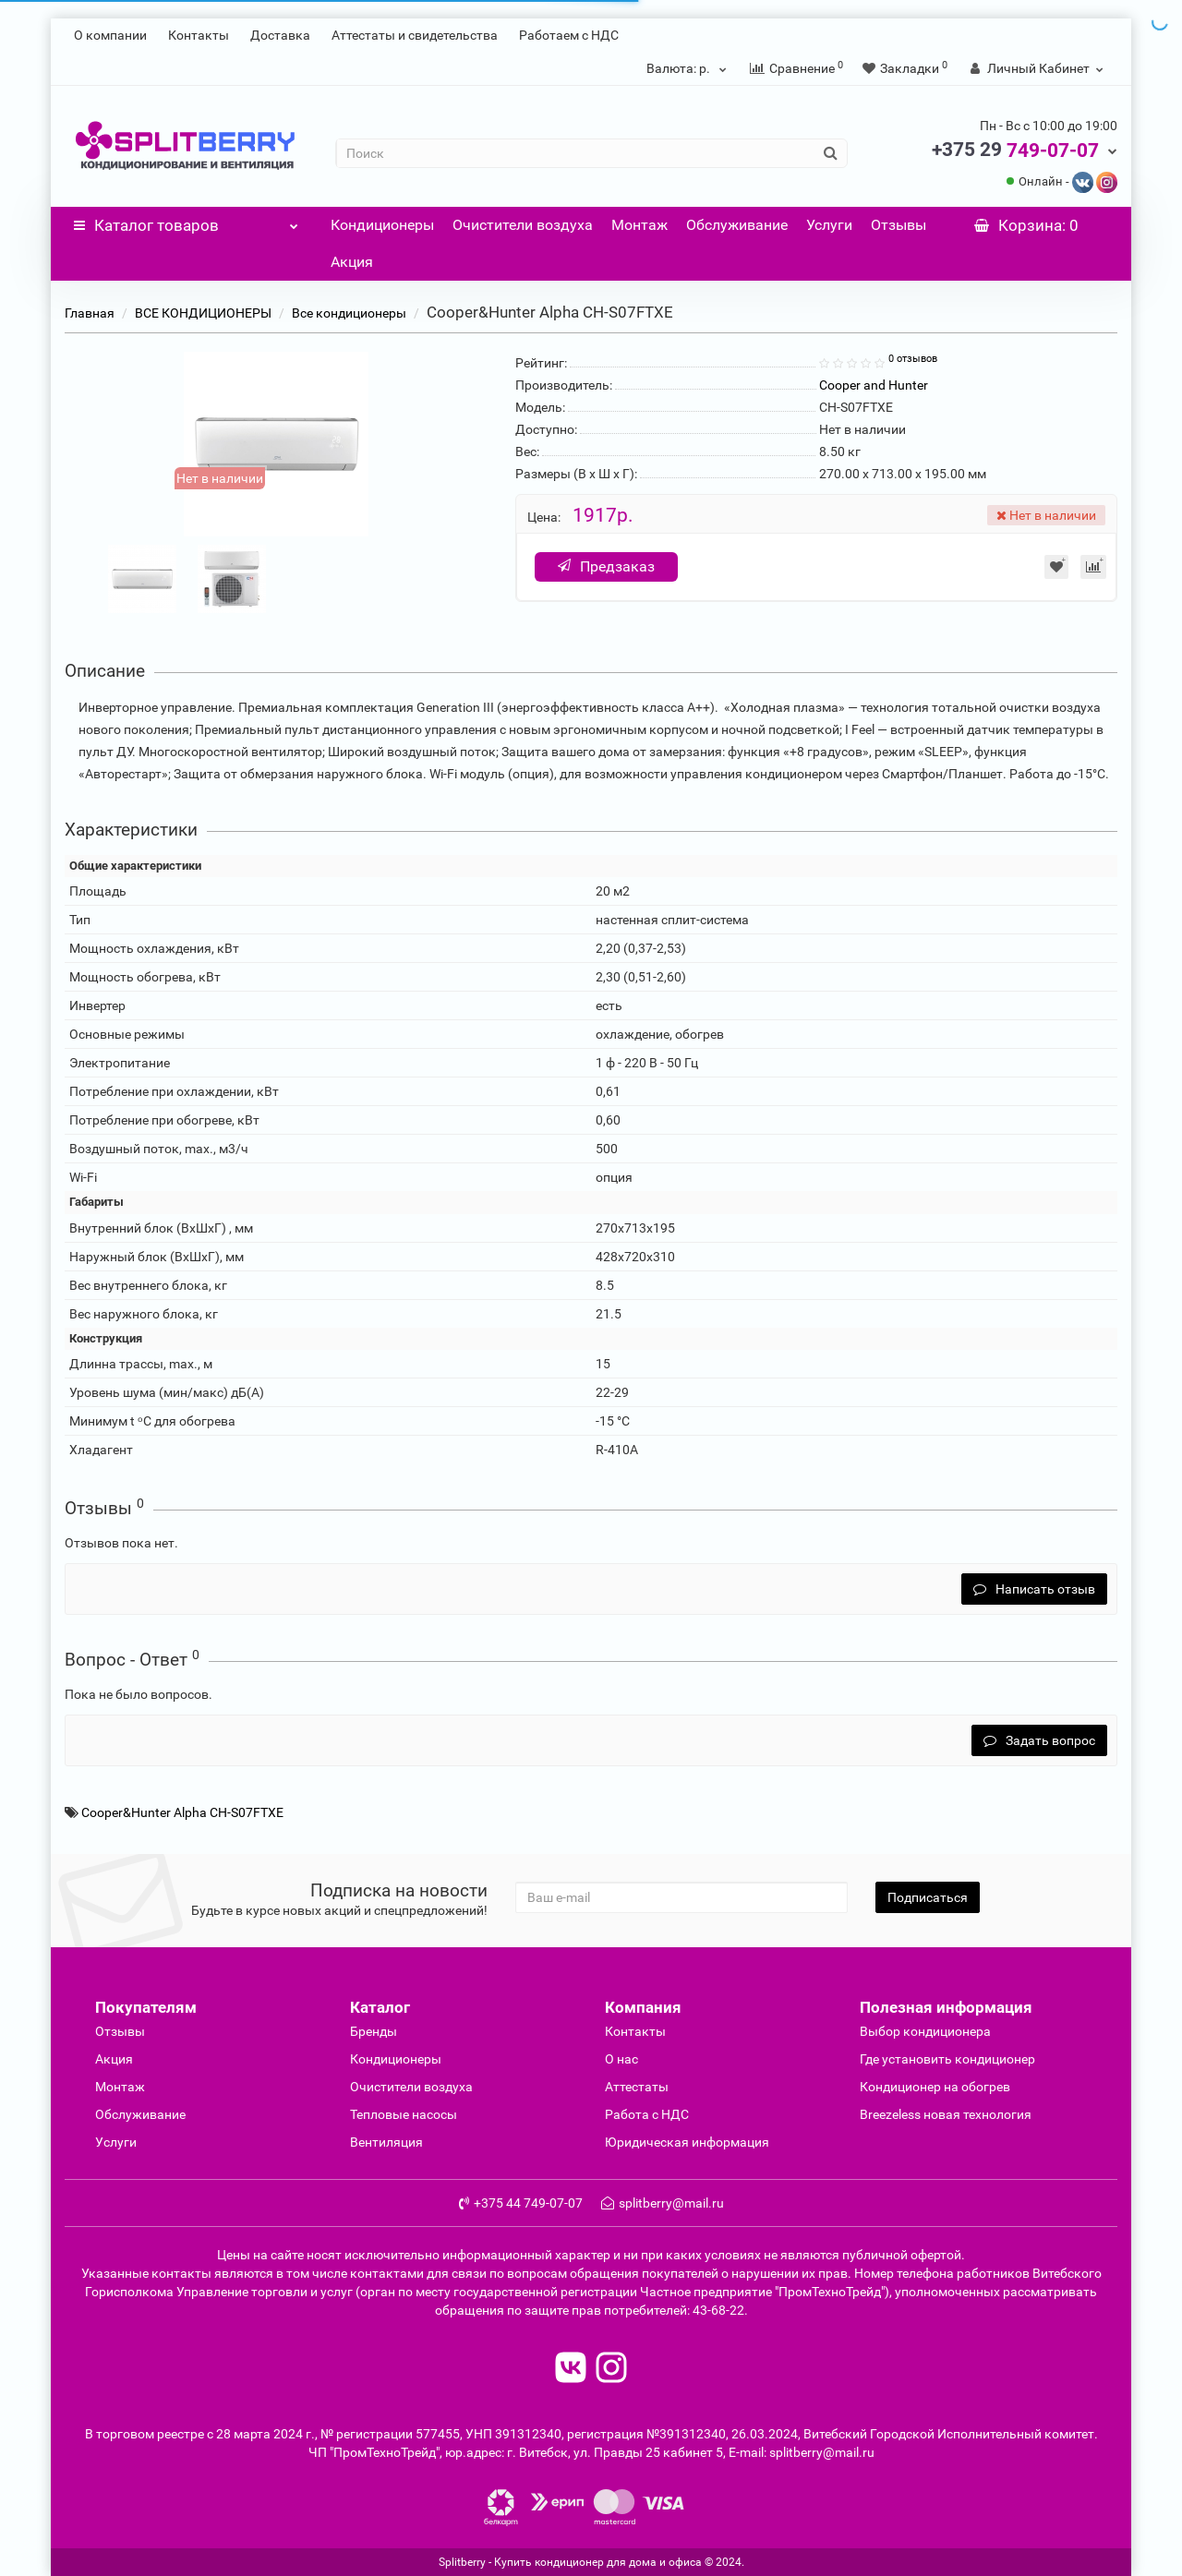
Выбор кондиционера (925, 2031)
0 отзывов (912, 359)
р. (688, 68)
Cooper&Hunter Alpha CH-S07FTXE (182, 1812)
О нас (621, 2059)
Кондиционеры (382, 225)
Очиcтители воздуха (411, 2086)
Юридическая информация (687, 2142)
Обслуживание (737, 225)
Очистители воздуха (522, 225)
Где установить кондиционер (947, 2059)
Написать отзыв (1034, 1589)
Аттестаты (637, 2086)
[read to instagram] (611, 2369)
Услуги (829, 225)
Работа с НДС (647, 2114)
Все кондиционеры (349, 313)
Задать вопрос (1039, 1740)
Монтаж (639, 225)
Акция (352, 262)
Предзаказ (607, 566)
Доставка (280, 35)
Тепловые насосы (403, 2114)
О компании (110, 35)
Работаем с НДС (569, 35)
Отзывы (898, 225)
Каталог (186, 221)
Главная (90, 313)
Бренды (373, 2031)
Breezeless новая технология (945, 2114)
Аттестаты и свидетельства (415, 35)
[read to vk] (570, 2369)
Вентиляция (386, 2142)
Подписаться (927, 1897)
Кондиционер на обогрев (935, 2086)
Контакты (198, 35)
